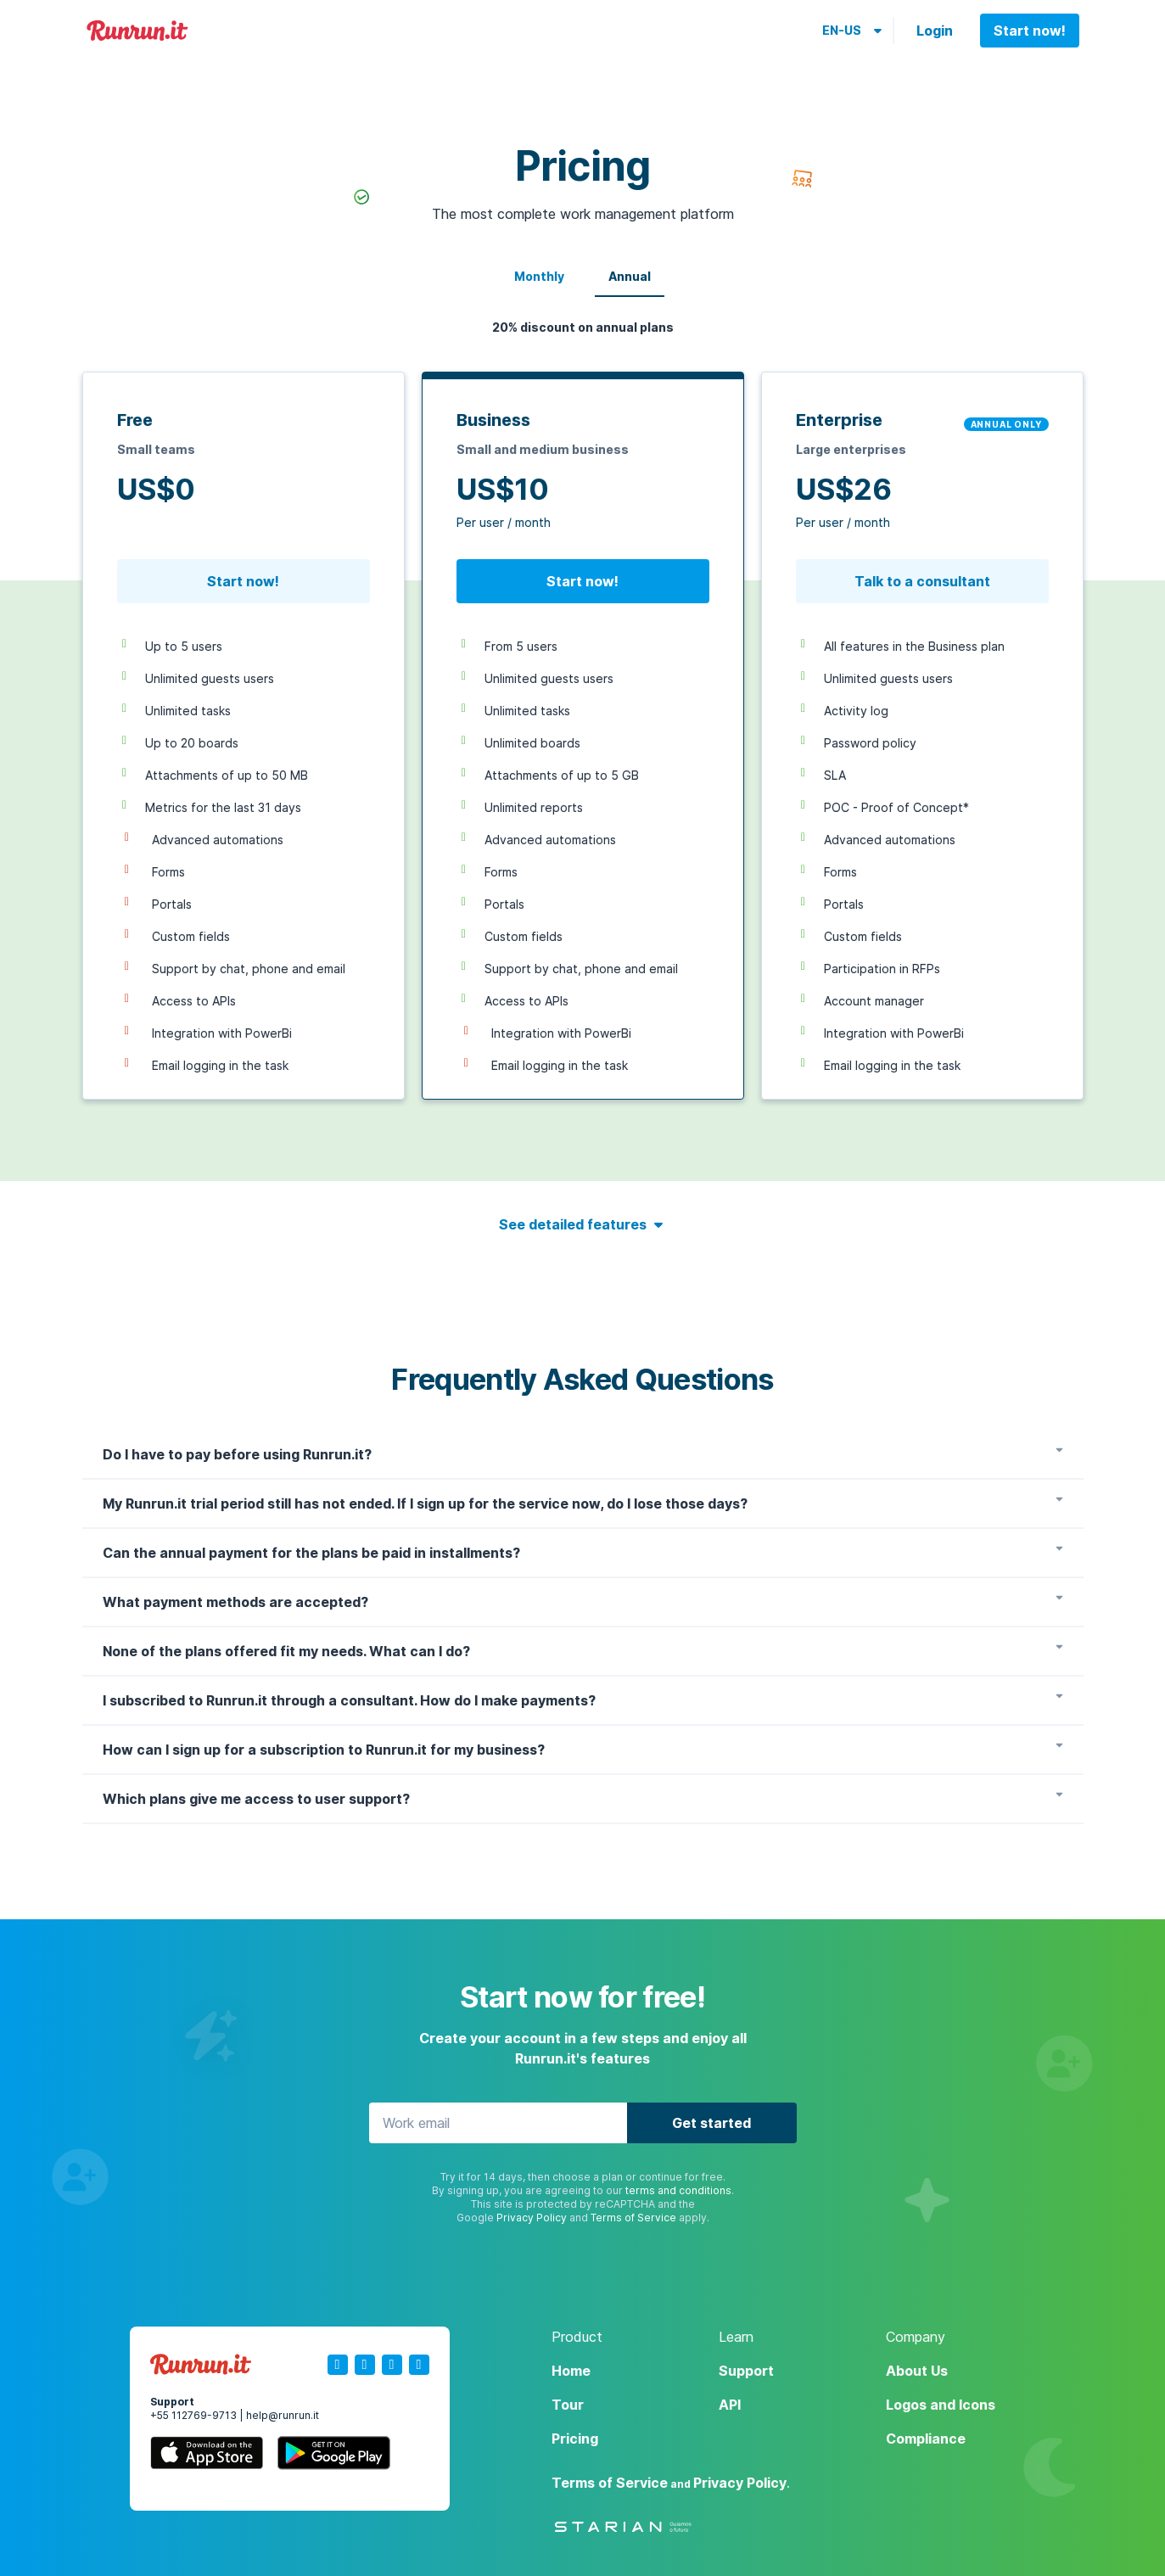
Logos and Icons (940, 2404)
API (730, 2404)
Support (746, 2370)
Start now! (1030, 30)
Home (571, 2370)
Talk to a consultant (922, 581)
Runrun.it (137, 31)
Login (934, 30)
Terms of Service (633, 2217)
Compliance (926, 2438)
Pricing (575, 2438)
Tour (568, 2404)
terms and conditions (678, 2190)
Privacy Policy (531, 2217)
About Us (917, 2370)
